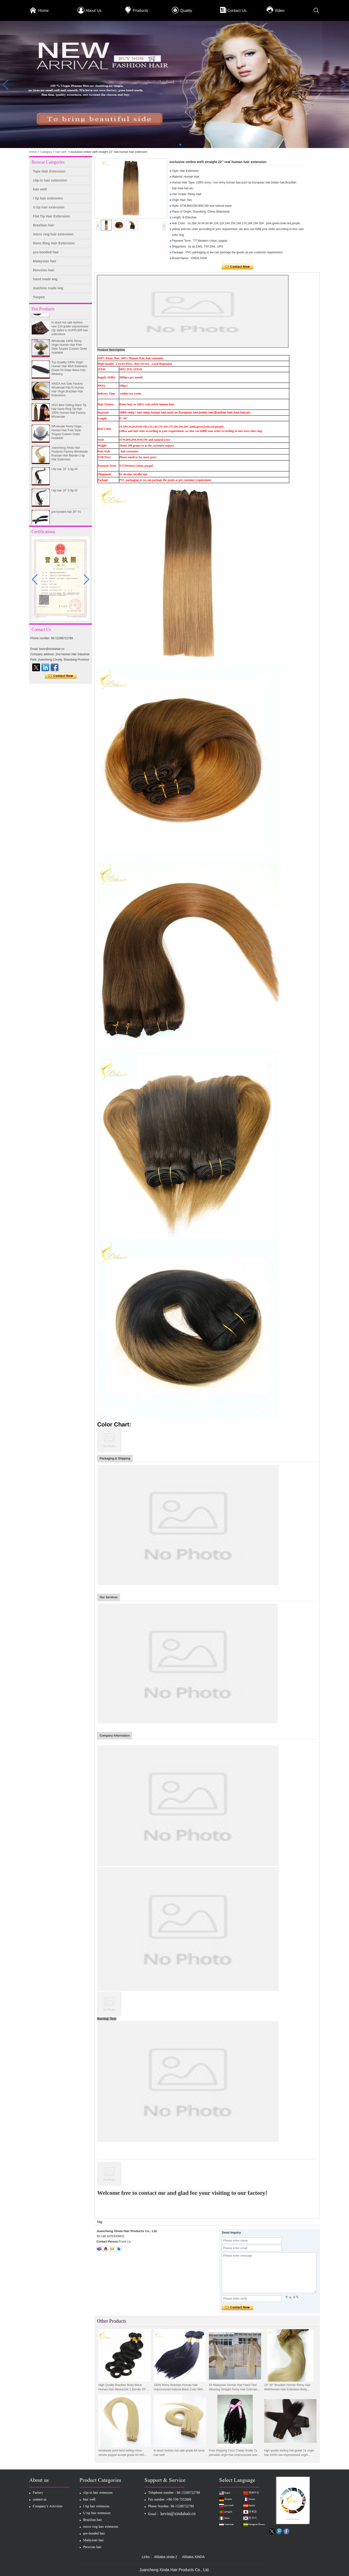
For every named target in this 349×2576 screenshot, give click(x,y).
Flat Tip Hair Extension (51, 216)
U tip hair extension (48, 207)
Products (140, 10)
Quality (186, 10)
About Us (94, 10)
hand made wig (45, 279)
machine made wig (48, 288)
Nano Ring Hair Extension (54, 243)
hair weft (60, 152)
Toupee (39, 297)
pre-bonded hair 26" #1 (66, 516)
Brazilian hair (43, 225)
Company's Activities (48, 2506)
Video (280, 10)
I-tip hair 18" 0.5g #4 (64, 473)
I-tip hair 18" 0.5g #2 (64, 494)
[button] (169, 145)
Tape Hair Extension (49, 171)
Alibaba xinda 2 (165, 2557)
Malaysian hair (44, 261)
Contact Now (60, 676)
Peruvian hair (44, 270)
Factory (38, 2493)
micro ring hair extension (53, 234)
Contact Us (236, 10)
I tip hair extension (48, 198)
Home (43, 10)
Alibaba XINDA (193, 2557)
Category (46, 152)
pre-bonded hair (46, 252)
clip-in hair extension (50, 180)
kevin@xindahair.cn (178, 2513)
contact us (40, 2499)
